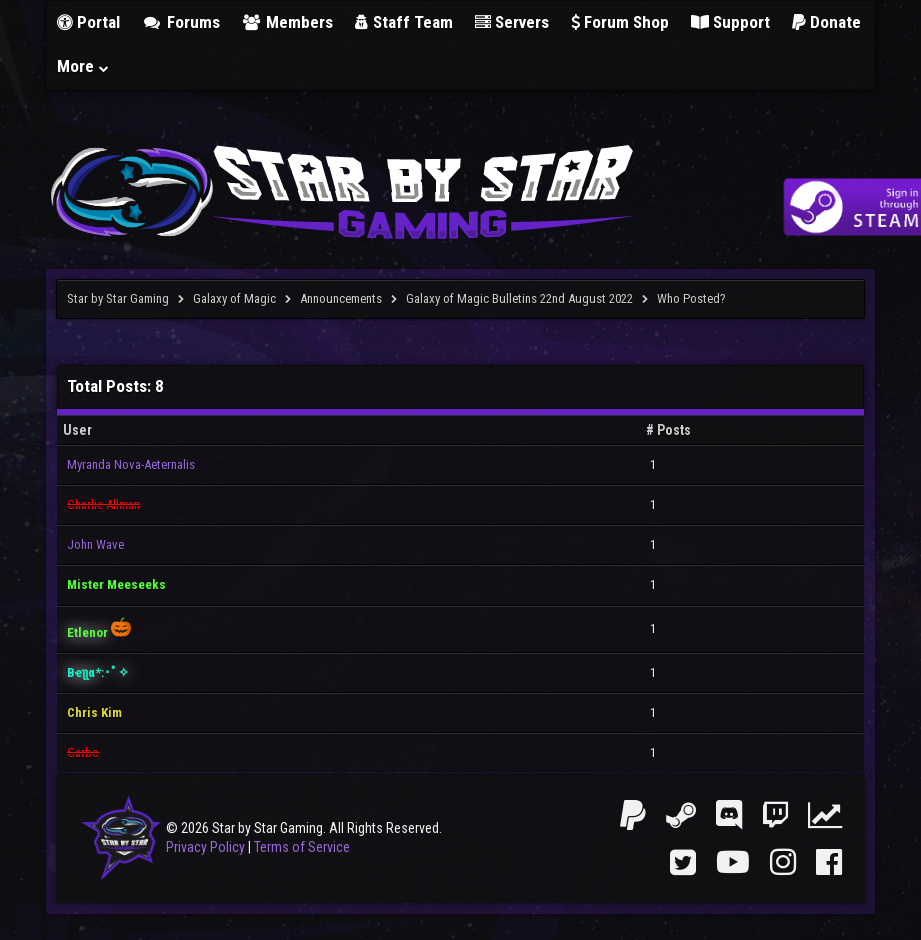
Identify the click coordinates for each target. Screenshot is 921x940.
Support (730, 22)
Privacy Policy (205, 847)
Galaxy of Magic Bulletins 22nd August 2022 (519, 298)
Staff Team (404, 22)
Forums (181, 22)
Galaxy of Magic (234, 298)
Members (288, 22)
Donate (826, 22)
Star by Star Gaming (118, 298)
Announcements (341, 298)
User (77, 430)
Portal (88, 22)
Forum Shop (620, 22)
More (84, 66)
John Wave (95, 544)
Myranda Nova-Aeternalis (131, 464)
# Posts (668, 430)
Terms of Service (302, 847)
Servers (512, 22)
